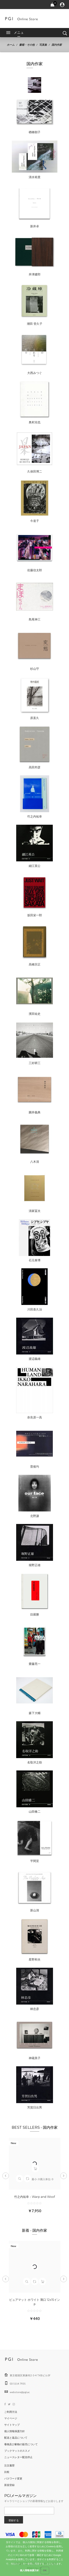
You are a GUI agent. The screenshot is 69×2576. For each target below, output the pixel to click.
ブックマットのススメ (17, 2450)
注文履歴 (9, 2465)
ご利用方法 (10, 2411)
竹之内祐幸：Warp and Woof (34, 2197)
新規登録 (9, 2484)
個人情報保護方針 (14, 2431)
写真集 (43, 44)
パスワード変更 (13, 2478)
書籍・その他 (27, 44)
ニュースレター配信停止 (18, 2457)
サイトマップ (12, 2424)
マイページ (10, 2418)
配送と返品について (15, 2437)
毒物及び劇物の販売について (21, 2444)
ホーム (11, 44)
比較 (6, 2471)
